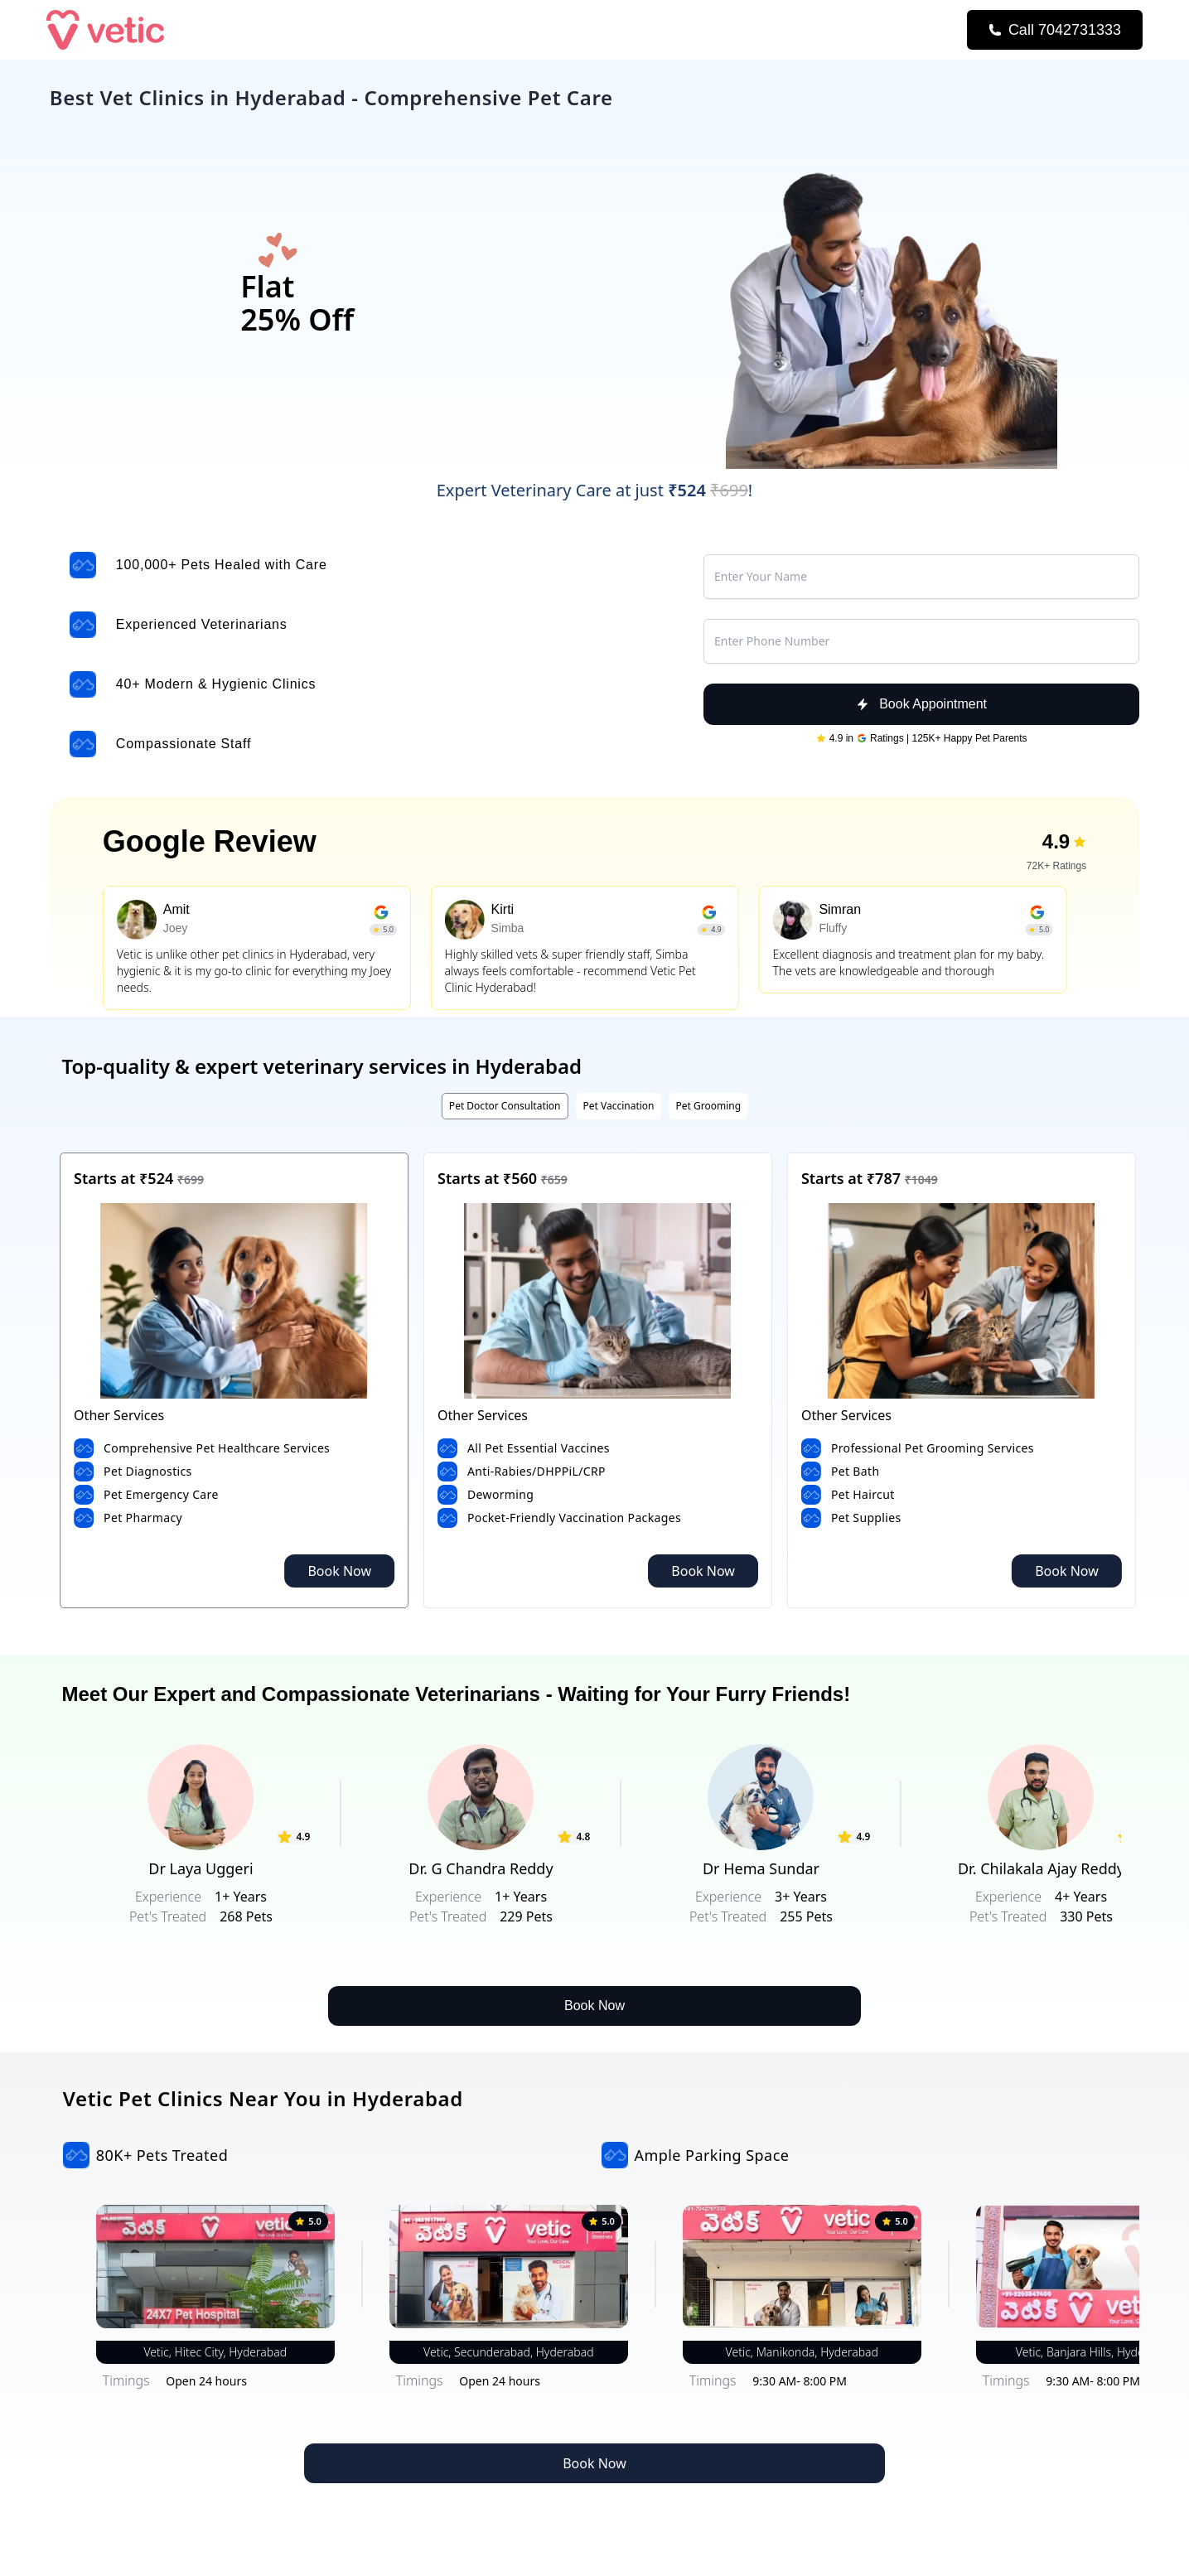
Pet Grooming (709, 1106)
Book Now (339, 1571)
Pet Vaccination (618, 1106)
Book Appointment (921, 704)
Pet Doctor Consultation (505, 1106)
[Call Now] (1055, 30)
